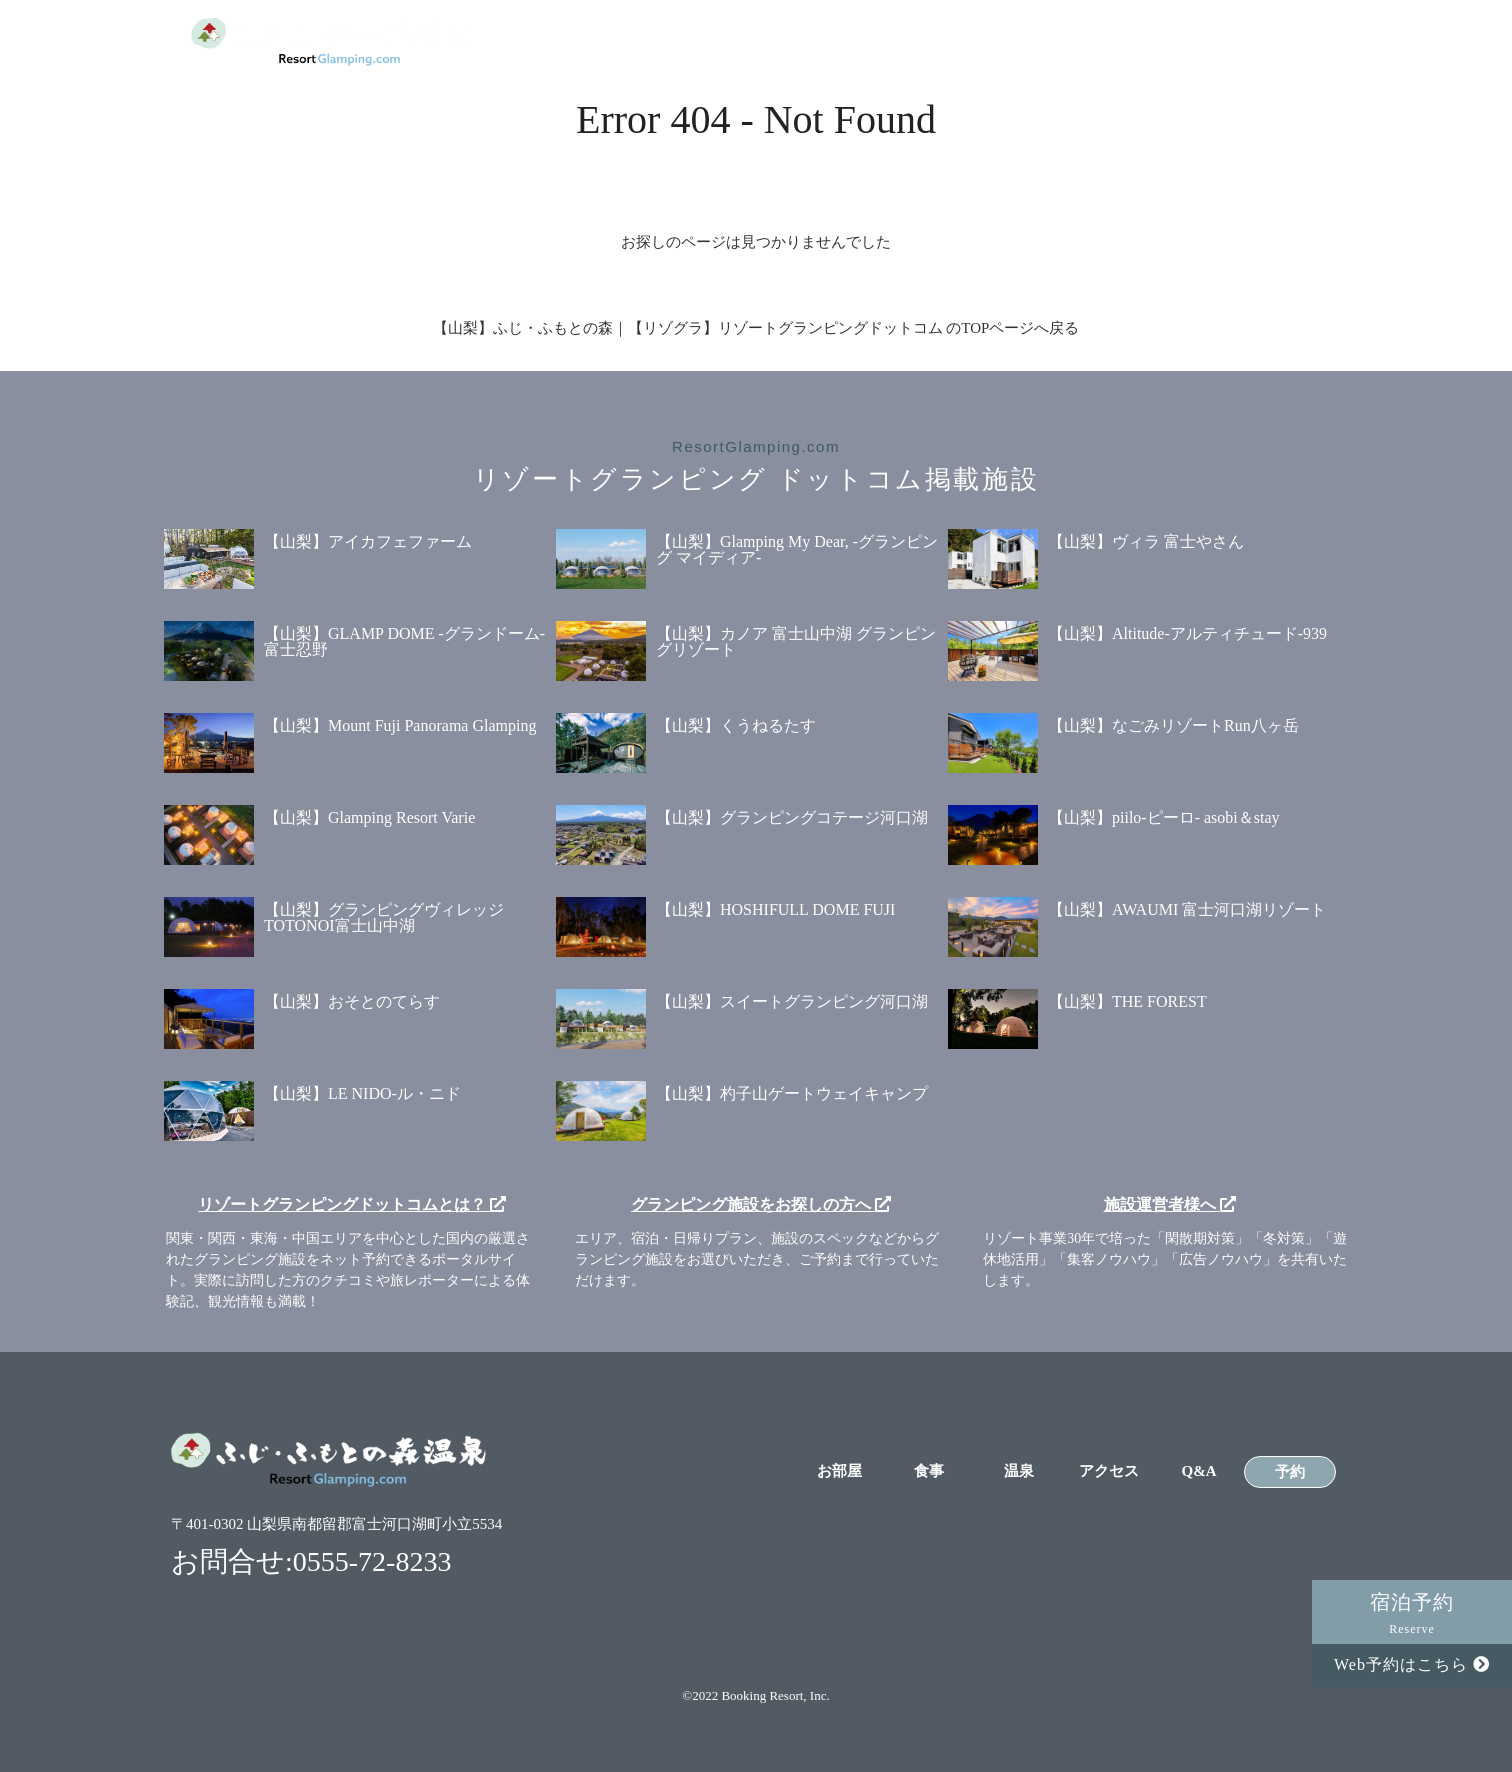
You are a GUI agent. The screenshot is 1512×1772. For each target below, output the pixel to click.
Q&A (1196, 41)
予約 (1290, 40)
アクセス (1104, 41)
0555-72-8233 (372, 1561)
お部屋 (826, 41)
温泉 (1012, 41)
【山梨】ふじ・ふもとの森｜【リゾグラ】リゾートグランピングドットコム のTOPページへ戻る (756, 328)
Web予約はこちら (1412, 1664)
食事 (919, 41)
